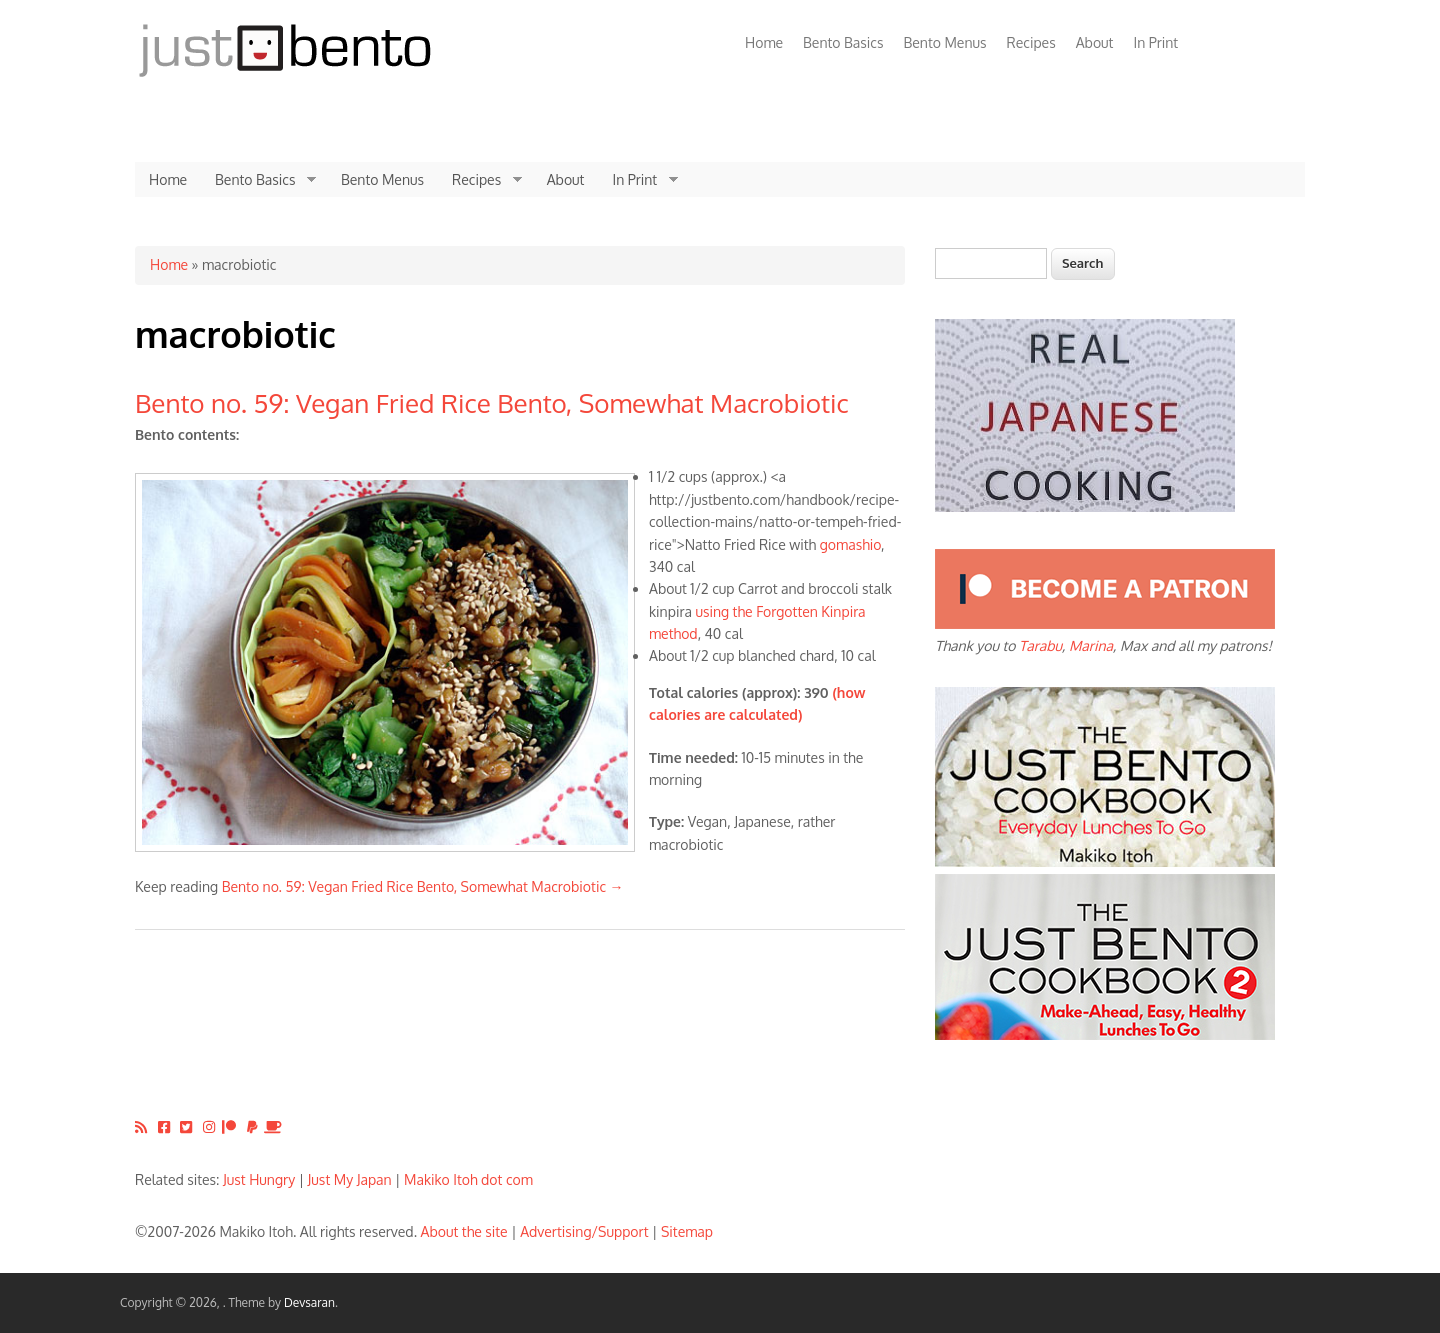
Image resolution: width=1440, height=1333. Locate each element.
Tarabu (1040, 645)
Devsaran (309, 1302)
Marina (1091, 645)
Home (764, 42)
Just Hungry (259, 1179)
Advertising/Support (584, 1231)
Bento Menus (944, 42)
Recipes (1031, 42)
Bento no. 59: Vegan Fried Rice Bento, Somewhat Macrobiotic (492, 402)
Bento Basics (843, 42)
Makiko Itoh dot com (468, 1179)
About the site (464, 1231)
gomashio (850, 544)
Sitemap (687, 1231)
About (1095, 42)
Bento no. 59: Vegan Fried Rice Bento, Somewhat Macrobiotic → (423, 886)
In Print (1155, 42)
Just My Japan (350, 1179)
